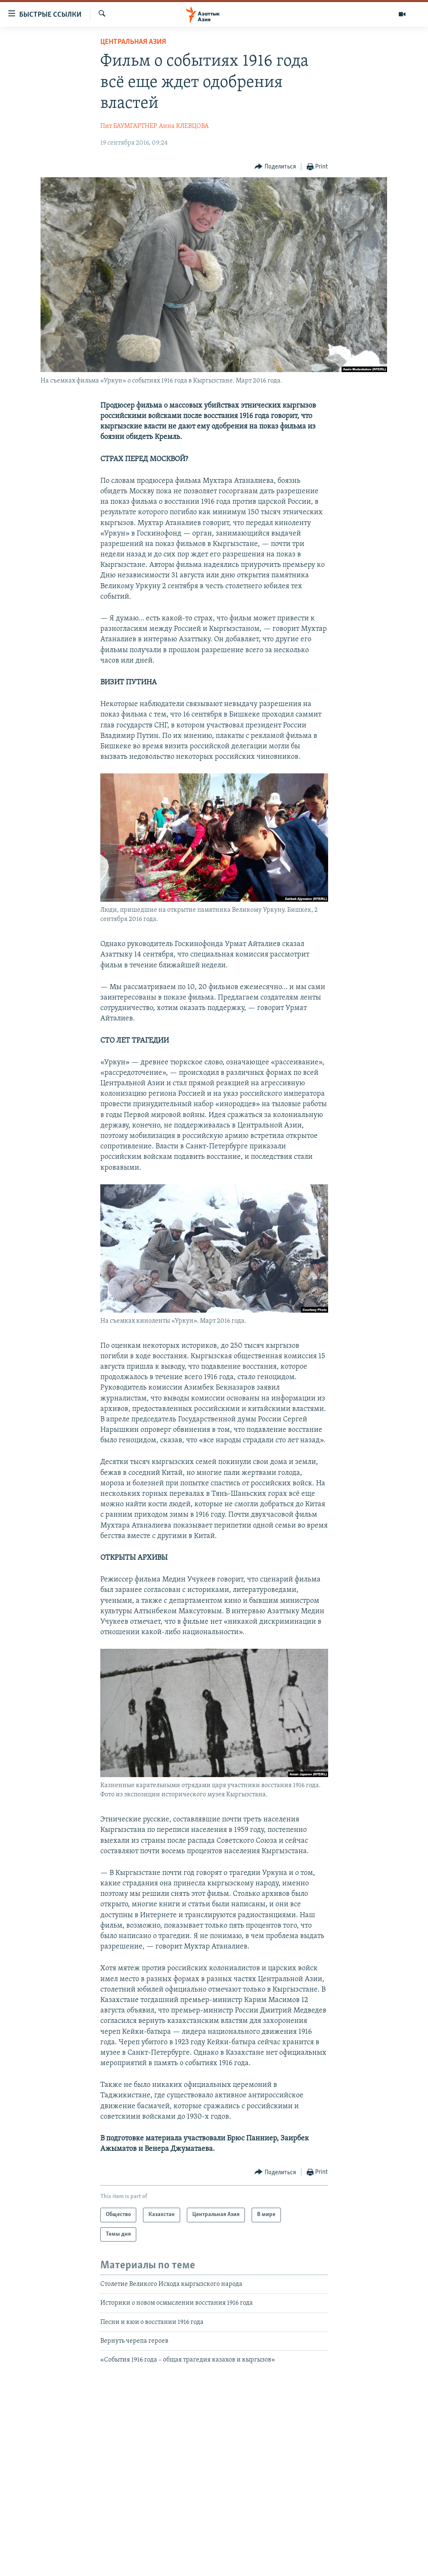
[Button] (275, 167)
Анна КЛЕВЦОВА (184, 126)
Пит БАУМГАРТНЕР (128, 126)
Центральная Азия (133, 42)
